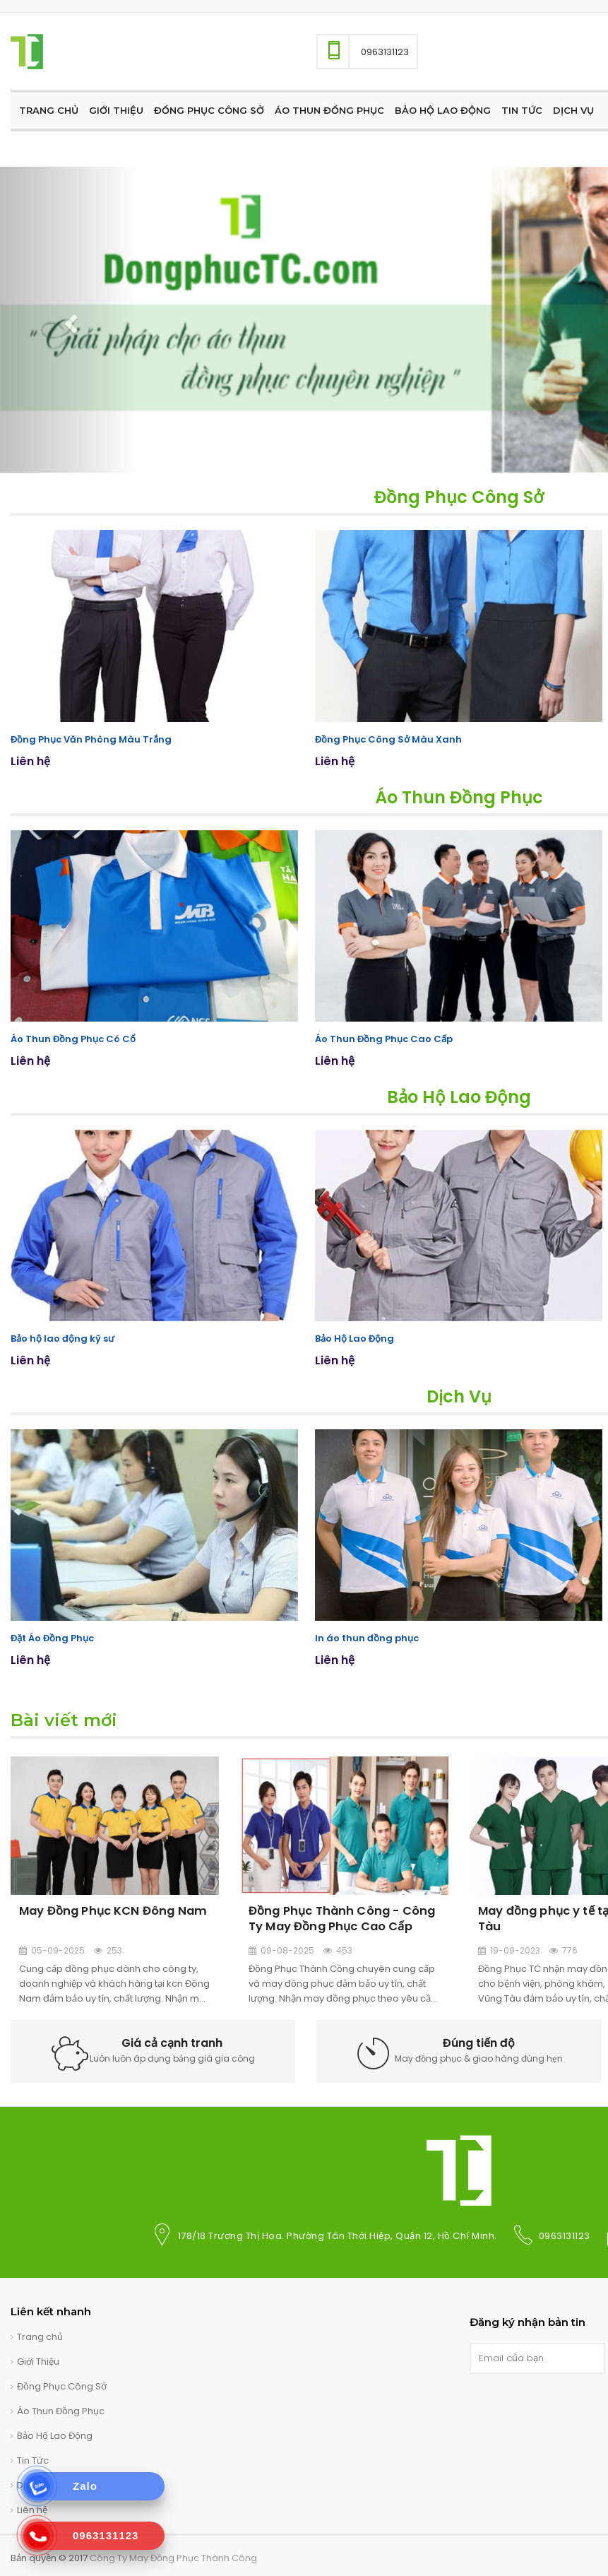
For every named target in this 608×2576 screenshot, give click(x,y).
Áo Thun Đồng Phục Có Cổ (73, 1038)
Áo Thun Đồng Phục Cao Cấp (384, 1038)
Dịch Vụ (459, 1395)
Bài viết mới (64, 1718)
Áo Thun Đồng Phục (459, 796)
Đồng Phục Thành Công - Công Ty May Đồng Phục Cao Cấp (340, 1915)
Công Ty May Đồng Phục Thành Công (173, 2556)
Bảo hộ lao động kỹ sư (62, 1337)
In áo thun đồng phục (367, 1636)
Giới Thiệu (38, 2359)
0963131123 (564, 2233)
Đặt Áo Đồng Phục (52, 1636)
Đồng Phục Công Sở (459, 497)
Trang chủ (40, 2334)
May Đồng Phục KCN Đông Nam (111, 1908)
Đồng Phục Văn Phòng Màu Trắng (91, 738)
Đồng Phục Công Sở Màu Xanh (388, 738)
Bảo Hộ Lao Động (459, 1095)
